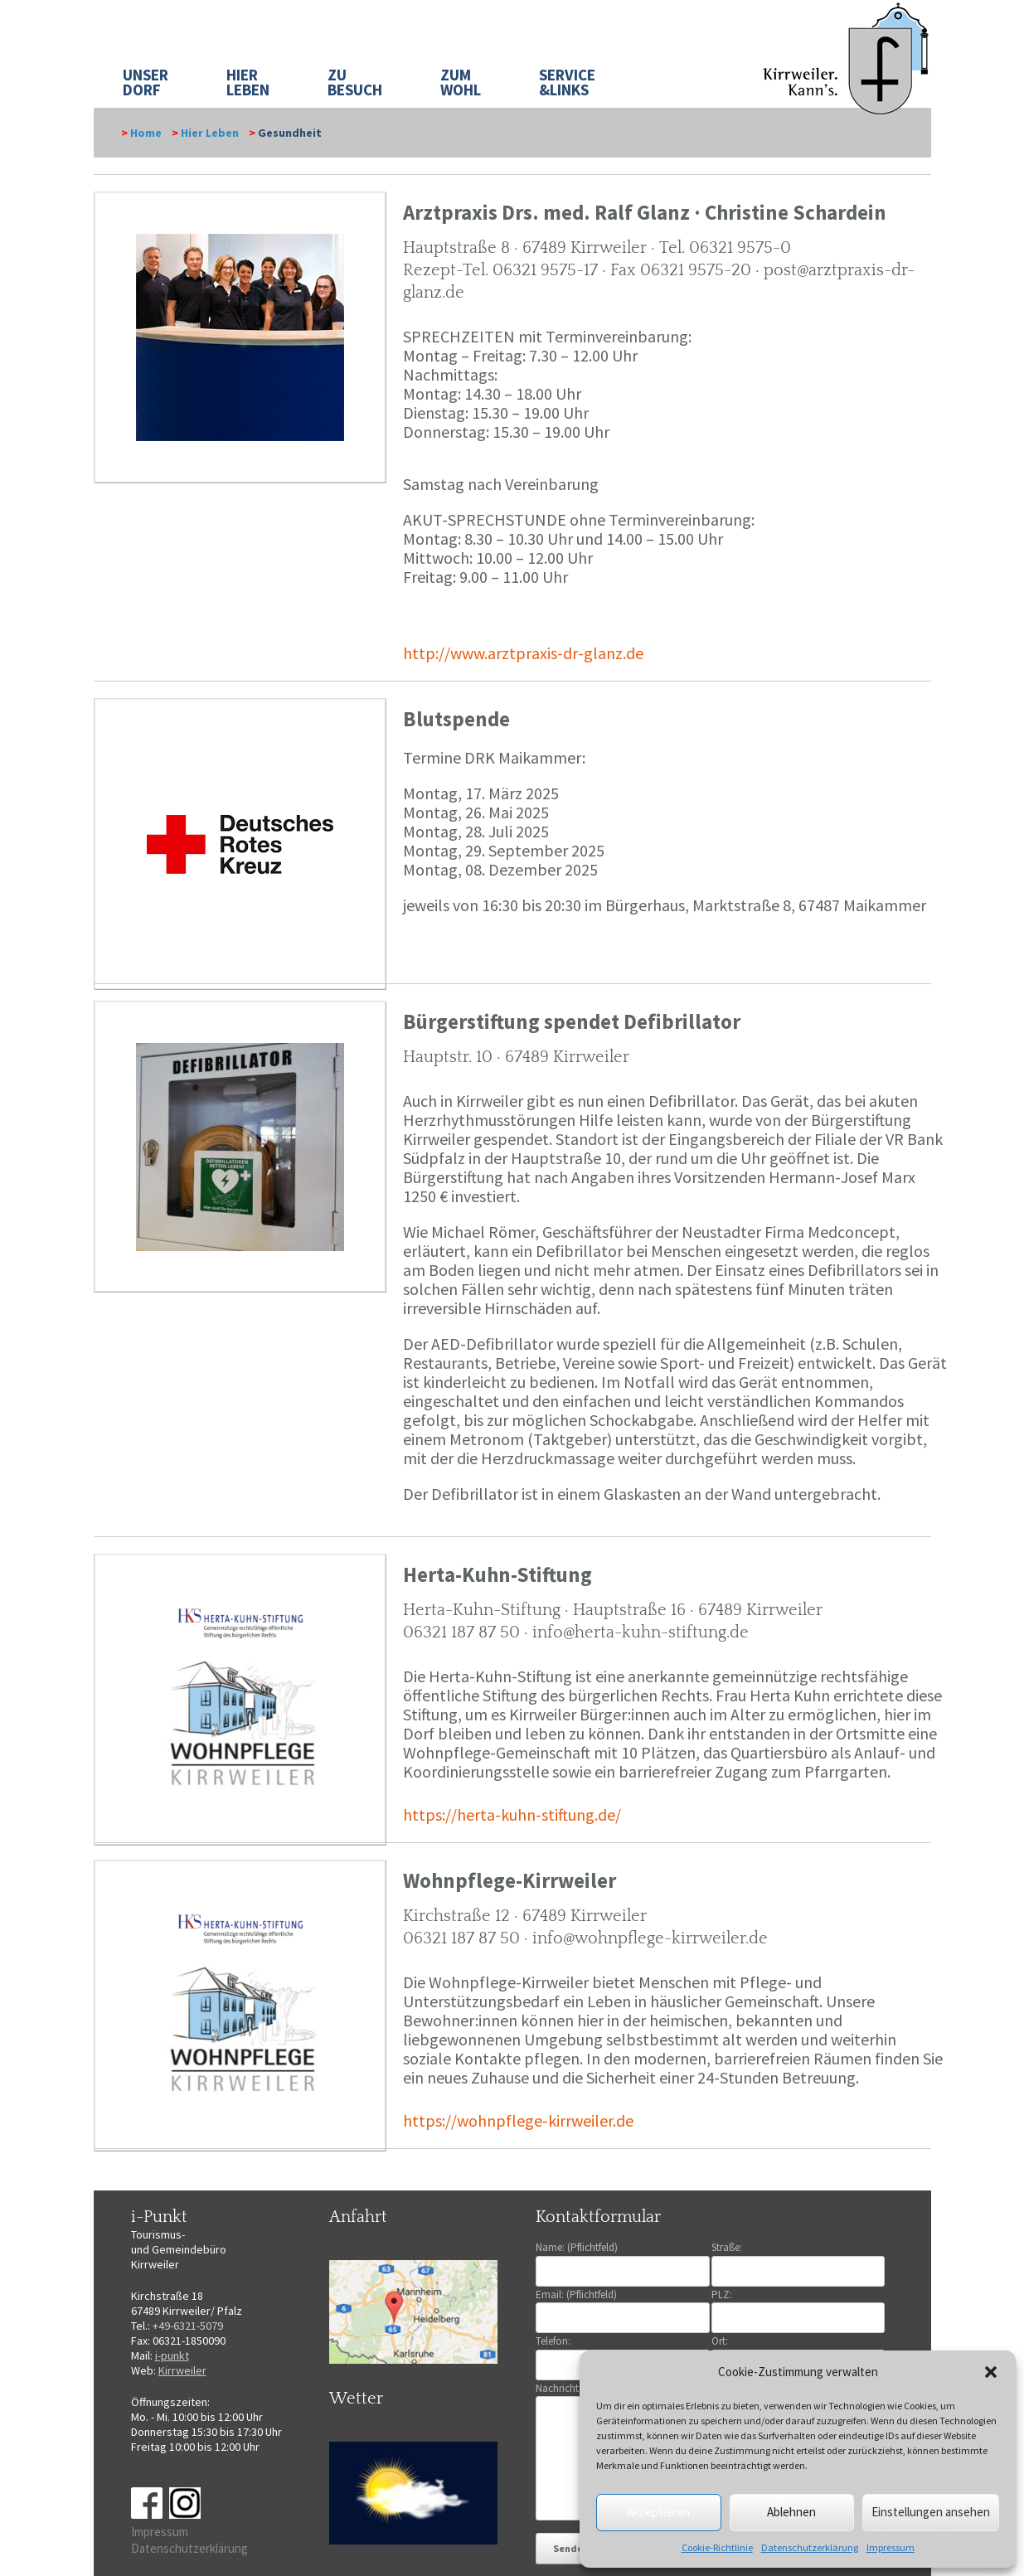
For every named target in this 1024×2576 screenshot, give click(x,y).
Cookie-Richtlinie (717, 2547)
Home (146, 132)
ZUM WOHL (460, 82)
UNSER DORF (145, 82)
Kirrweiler (182, 2370)
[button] (991, 2372)
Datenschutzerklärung (809, 2547)
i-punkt (172, 2355)
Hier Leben (210, 132)
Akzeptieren (658, 2512)
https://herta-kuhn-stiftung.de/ (512, 1814)
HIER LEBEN (247, 82)
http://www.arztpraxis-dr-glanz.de (523, 653)
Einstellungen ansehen (930, 2512)
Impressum (890, 2547)
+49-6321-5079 (188, 2325)
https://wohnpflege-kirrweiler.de (518, 2120)
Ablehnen (791, 2512)
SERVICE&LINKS (567, 82)
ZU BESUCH (355, 82)
